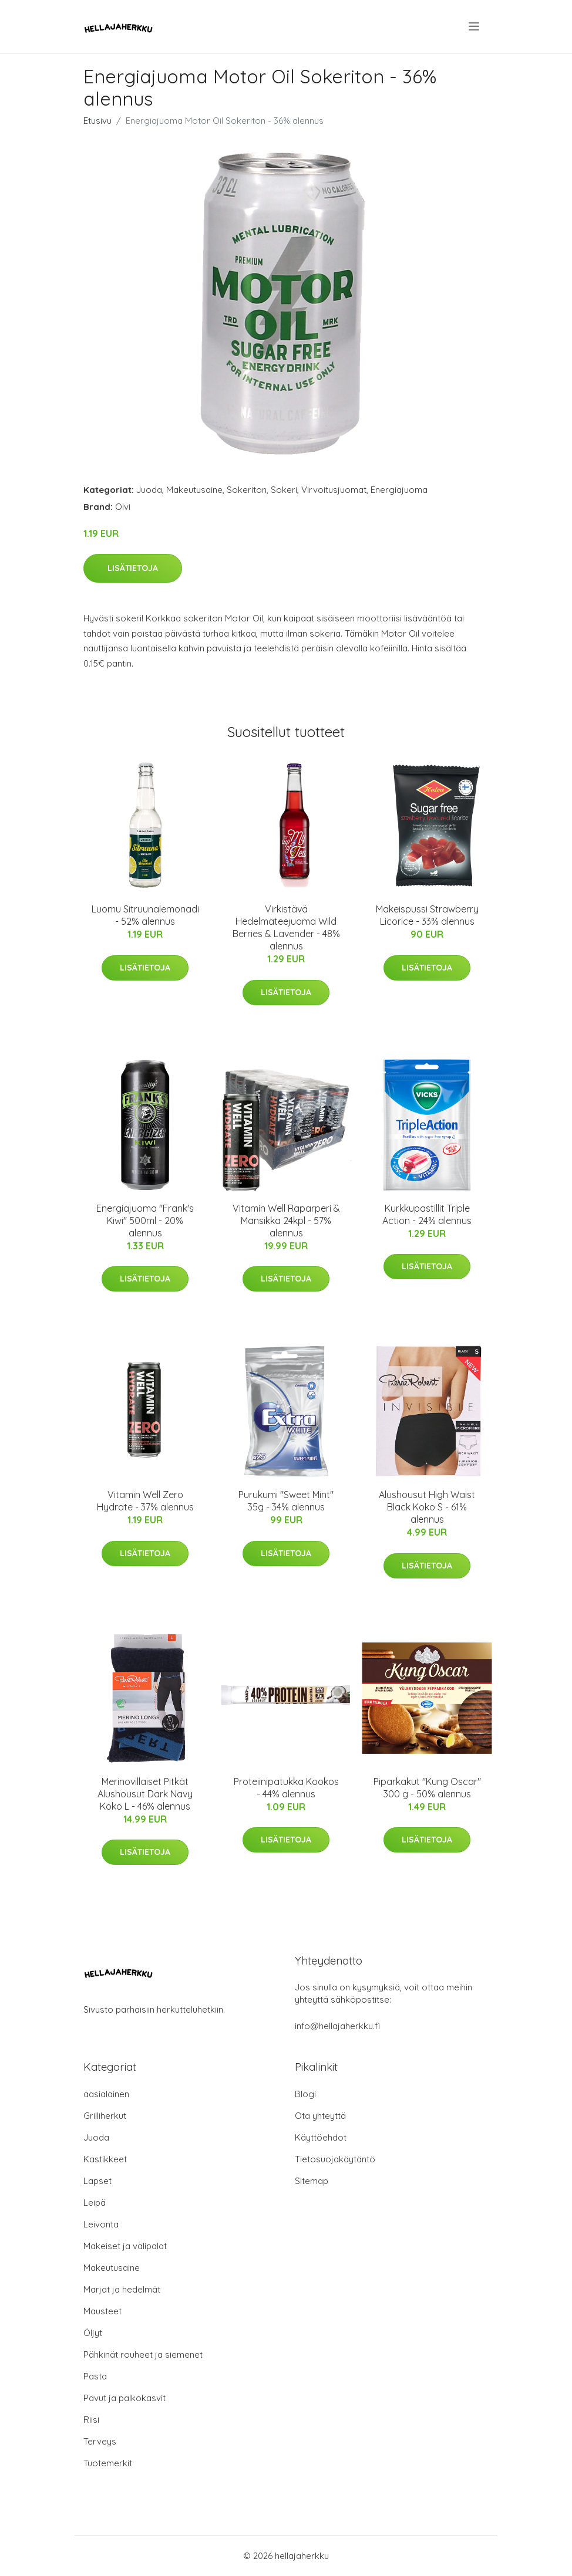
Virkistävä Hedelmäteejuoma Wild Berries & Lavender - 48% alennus (286, 927)
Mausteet (102, 2311)
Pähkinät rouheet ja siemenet (143, 2354)
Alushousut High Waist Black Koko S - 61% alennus (427, 1507)
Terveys (99, 2441)
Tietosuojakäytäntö (335, 2159)
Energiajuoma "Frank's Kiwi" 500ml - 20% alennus (145, 1220)
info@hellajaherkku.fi (337, 2025)
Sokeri (284, 489)
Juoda (149, 489)
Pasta (95, 2376)
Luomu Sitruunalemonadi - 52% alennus (145, 915)
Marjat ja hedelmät (121, 2289)
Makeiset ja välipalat (125, 2246)
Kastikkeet (105, 2159)
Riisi (91, 2419)
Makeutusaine (194, 489)
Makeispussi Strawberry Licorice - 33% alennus (427, 915)
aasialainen (106, 2094)
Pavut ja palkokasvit (124, 2397)
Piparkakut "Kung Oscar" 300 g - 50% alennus (427, 1788)
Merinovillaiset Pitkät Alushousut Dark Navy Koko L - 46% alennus (145, 1794)
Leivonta (101, 2224)
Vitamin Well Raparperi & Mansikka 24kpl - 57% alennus (286, 1220)
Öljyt (92, 2332)
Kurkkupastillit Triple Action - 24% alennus (427, 1214)
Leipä (94, 2202)
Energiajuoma (399, 489)
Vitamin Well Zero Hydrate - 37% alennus (145, 1501)
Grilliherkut (104, 2115)
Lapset (97, 2180)
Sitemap (311, 2180)
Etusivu (97, 120)
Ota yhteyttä (320, 2115)
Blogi (305, 2094)
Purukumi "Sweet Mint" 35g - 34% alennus (286, 1501)
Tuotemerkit (107, 2463)
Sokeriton (247, 489)
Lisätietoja (132, 568)
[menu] (475, 26)
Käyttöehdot (320, 2137)
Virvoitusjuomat (333, 489)
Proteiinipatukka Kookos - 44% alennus (286, 1788)
